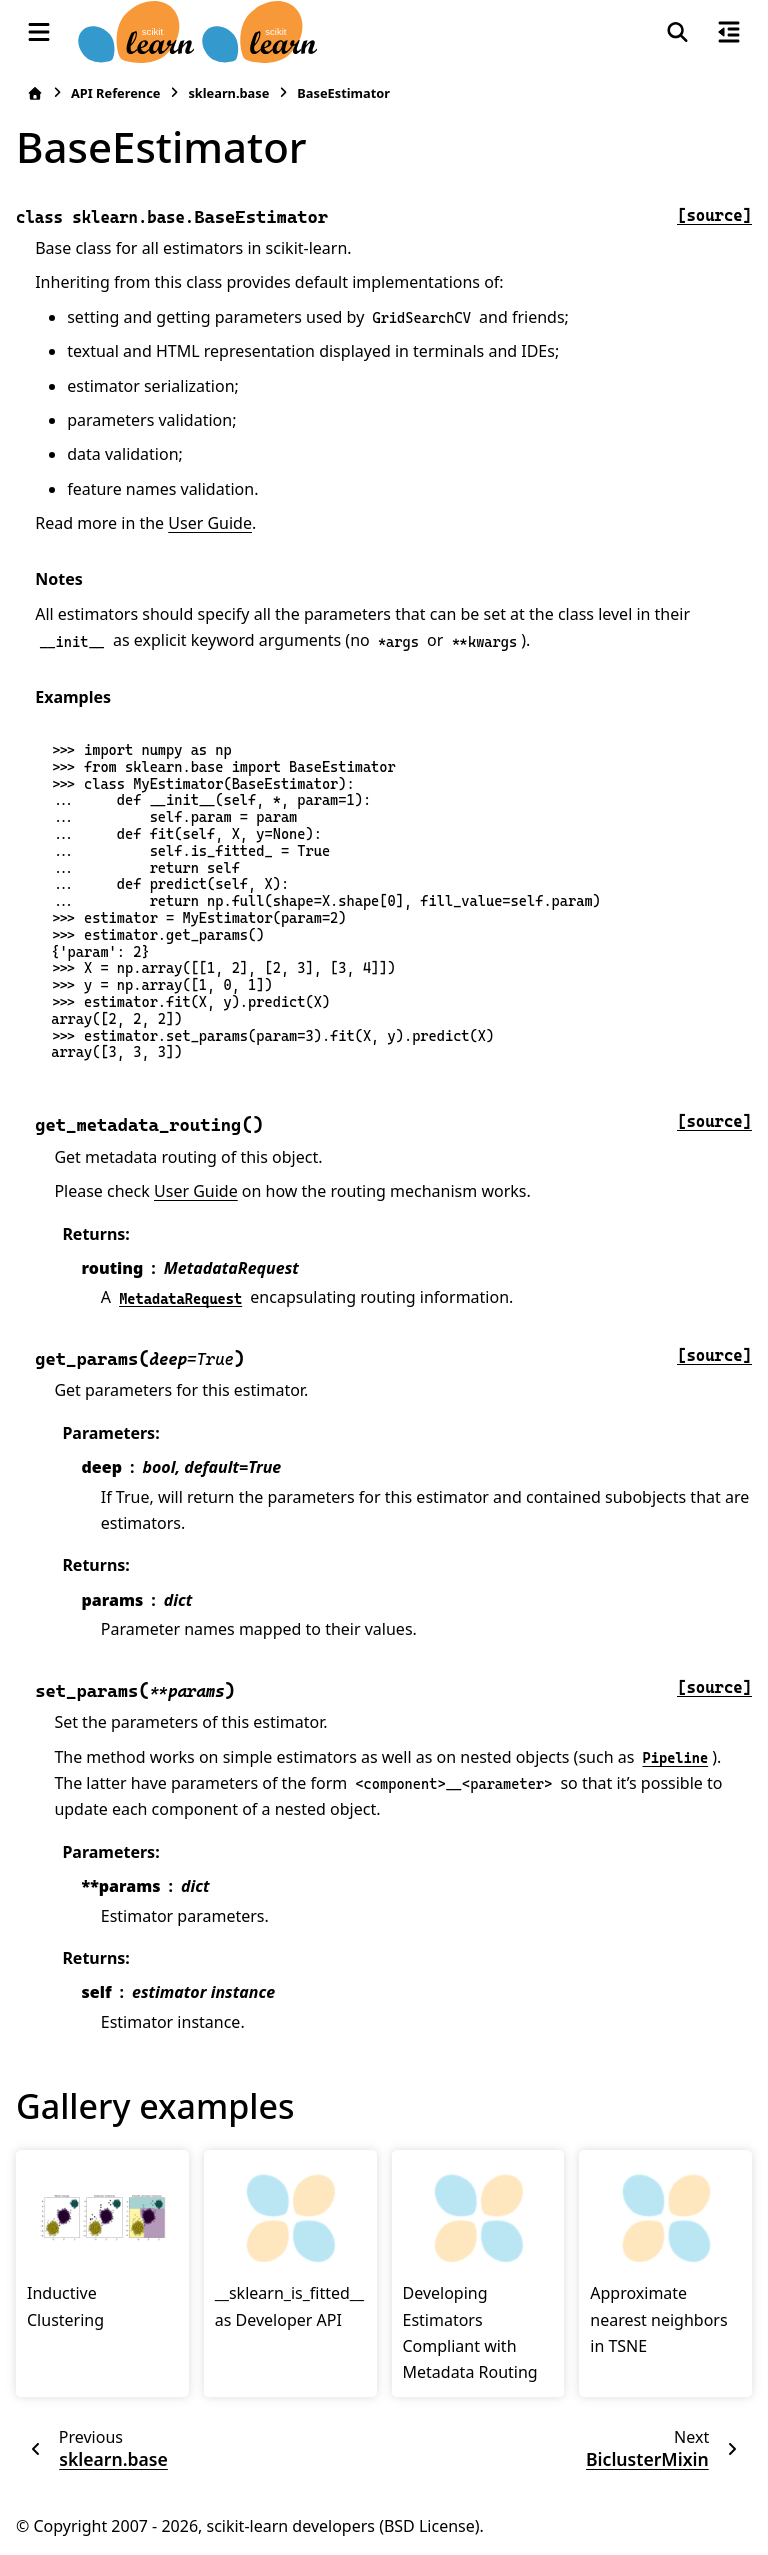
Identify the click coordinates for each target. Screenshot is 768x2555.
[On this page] (729, 32)
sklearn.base (228, 93)
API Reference (115, 93)
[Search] (677, 32)
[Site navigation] (39, 32)
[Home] (35, 93)
